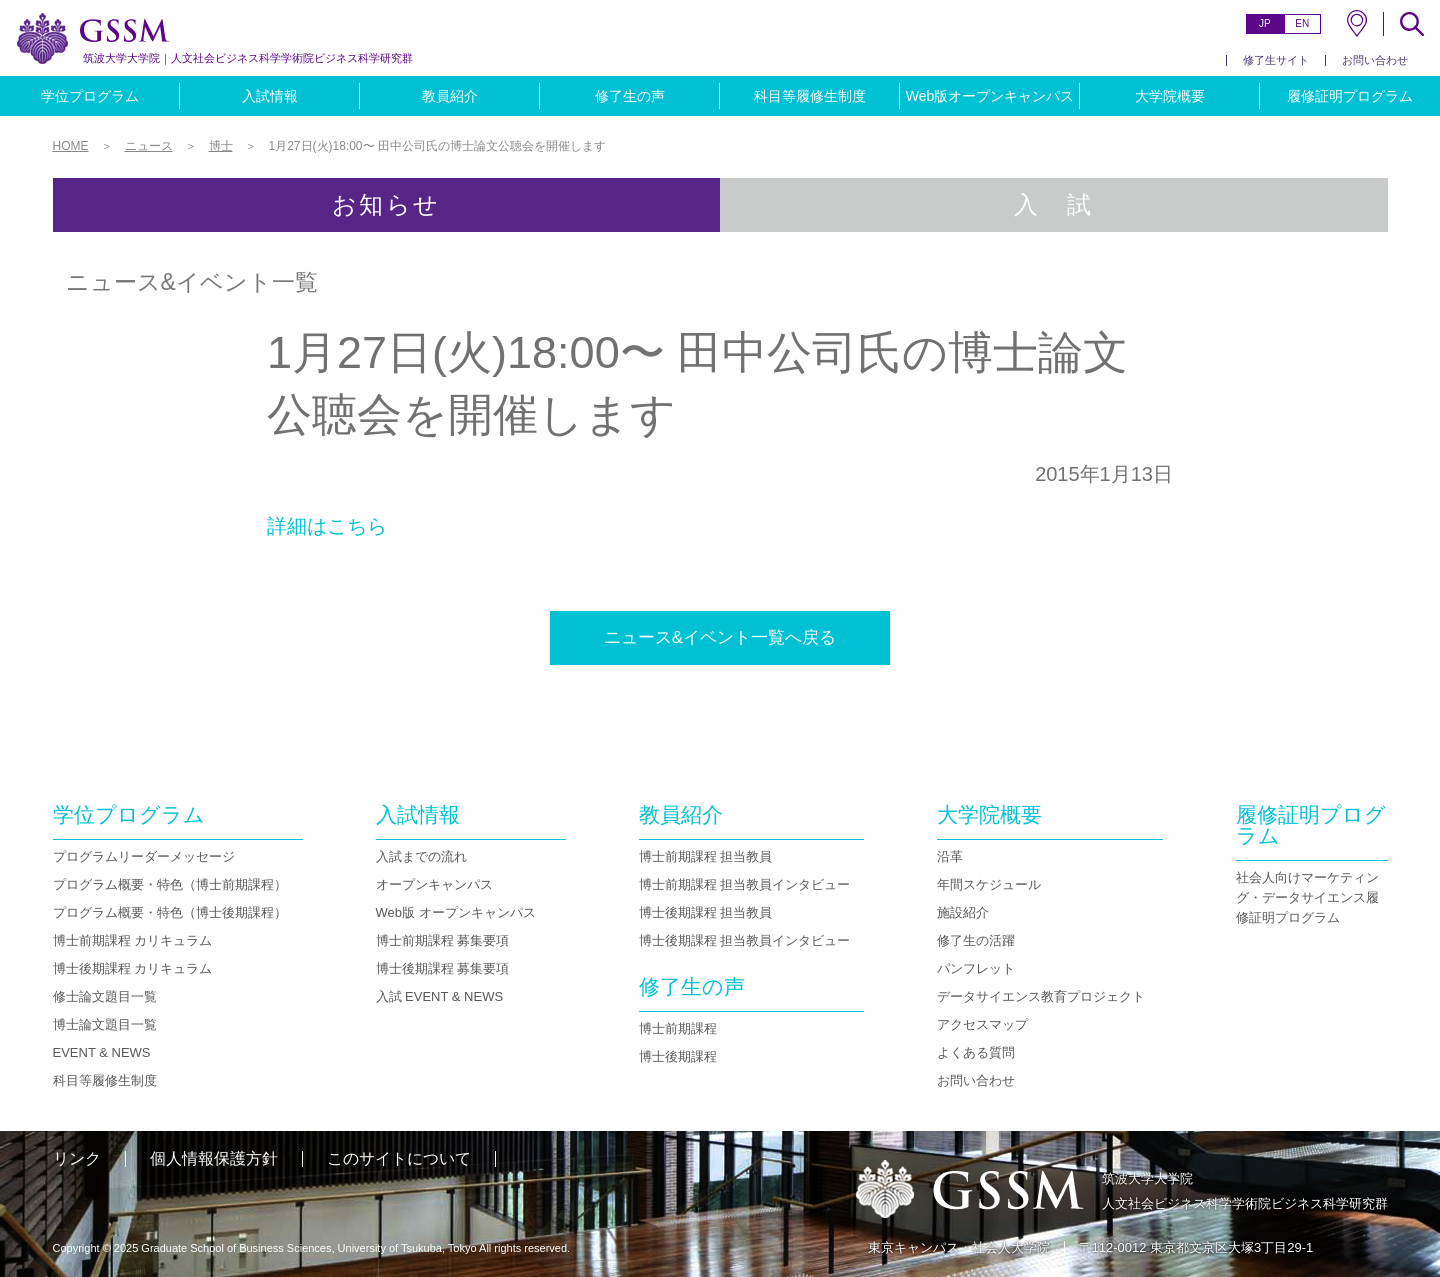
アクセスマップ (982, 1024)
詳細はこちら (327, 526)
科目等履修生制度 (810, 96)
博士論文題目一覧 (105, 1024)
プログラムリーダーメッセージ (144, 856)
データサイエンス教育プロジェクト (1041, 996)
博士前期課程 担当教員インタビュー (745, 884)
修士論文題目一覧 (105, 996)
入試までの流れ (421, 856)
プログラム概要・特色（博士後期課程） (170, 912)
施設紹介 (963, 912)
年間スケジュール (989, 884)
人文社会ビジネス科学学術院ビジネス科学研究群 (248, 58)
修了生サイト (1276, 60)
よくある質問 (976, 1052)
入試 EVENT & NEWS (440, 996)
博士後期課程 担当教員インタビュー (745, 940)
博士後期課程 (678, 1056)
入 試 (1053, 204)
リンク (77, 1158)
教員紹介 (450, 96)
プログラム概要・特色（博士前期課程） (170, 884)
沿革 (950, 856)
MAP (1357, 23)
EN (1302, 23)
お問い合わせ (1375, 60)
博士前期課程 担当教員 (706, 856)
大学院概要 (1170, 96)
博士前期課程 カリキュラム (133, 940)
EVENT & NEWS (102, 1052)
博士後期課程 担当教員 (706, 912)
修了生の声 (630, 96)
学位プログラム (90, 96)
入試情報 (270, 96)
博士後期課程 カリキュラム (133, 968)
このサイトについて (399, 1158)
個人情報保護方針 (214, 1158)
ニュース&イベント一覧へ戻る (720, 637)
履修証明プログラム (1350, 96)
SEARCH (1412, 24)
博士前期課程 (678, 1028)
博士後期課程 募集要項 (443, 968)
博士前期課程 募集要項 (443, 940)
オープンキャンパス (434, 884)
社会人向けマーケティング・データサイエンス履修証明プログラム (1307, 897)
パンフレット (976, 968)
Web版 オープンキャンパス (456, 912)
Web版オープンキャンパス (990, 96)
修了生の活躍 (976, 940)
